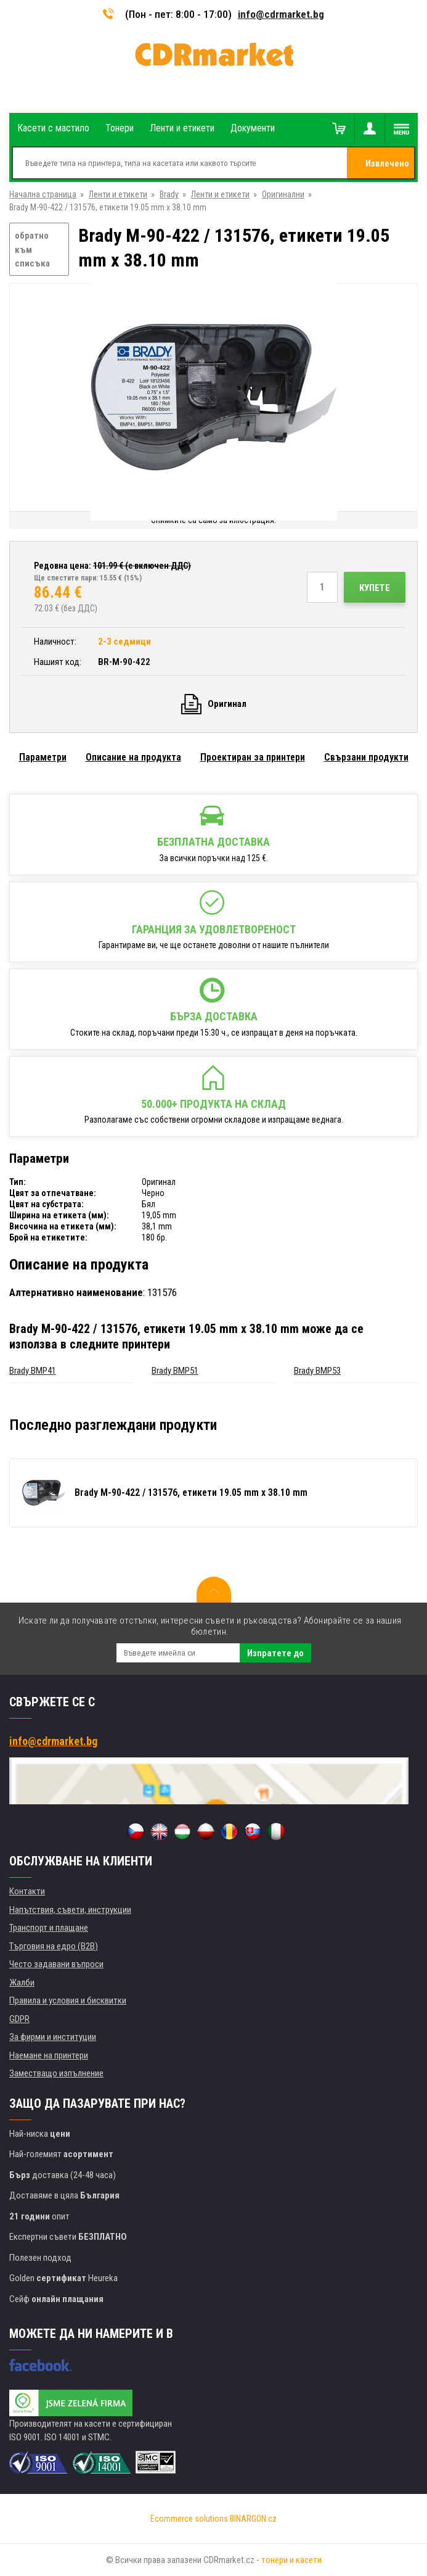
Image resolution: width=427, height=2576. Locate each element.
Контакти (27, 1891)
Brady (169, 194)
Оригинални (283, 194)
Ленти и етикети (118, 194)
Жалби (22, 1982)
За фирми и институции (52, 2036)
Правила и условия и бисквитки (67, 2000)
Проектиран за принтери (252, 757)
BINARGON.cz (253, 2519)
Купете (374, 587)
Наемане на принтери (48, 2055)
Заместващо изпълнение (56, 2073)
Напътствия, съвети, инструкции (70, 1909)
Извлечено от (387, 168)
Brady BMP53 (317, 1370)
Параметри (43, 757)
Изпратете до (275, 1653)
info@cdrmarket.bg (281, 14)
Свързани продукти (366, 757)
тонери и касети (291, 2560)
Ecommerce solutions (189, 2519)
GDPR (19, 2019)
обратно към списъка (32, 249)
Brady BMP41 (32, 1370)
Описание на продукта (133, 757)
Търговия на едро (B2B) (53, 1946)
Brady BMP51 (175, 1370)
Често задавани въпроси (56, 1964)
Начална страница (42, 194)
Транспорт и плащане (48, 1927)
